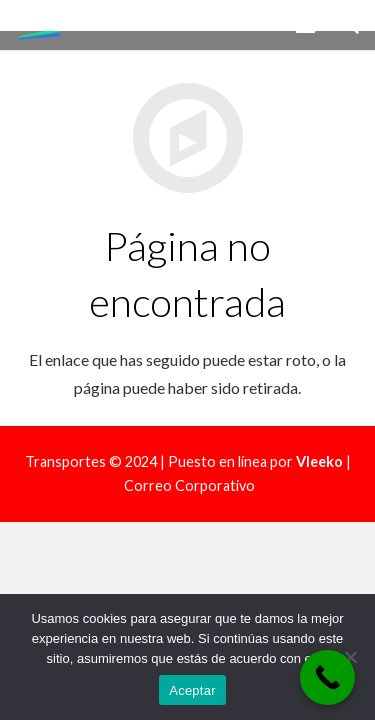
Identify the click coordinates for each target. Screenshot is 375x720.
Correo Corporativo (189, 485)
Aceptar (192, 690)
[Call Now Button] (327, 677)
